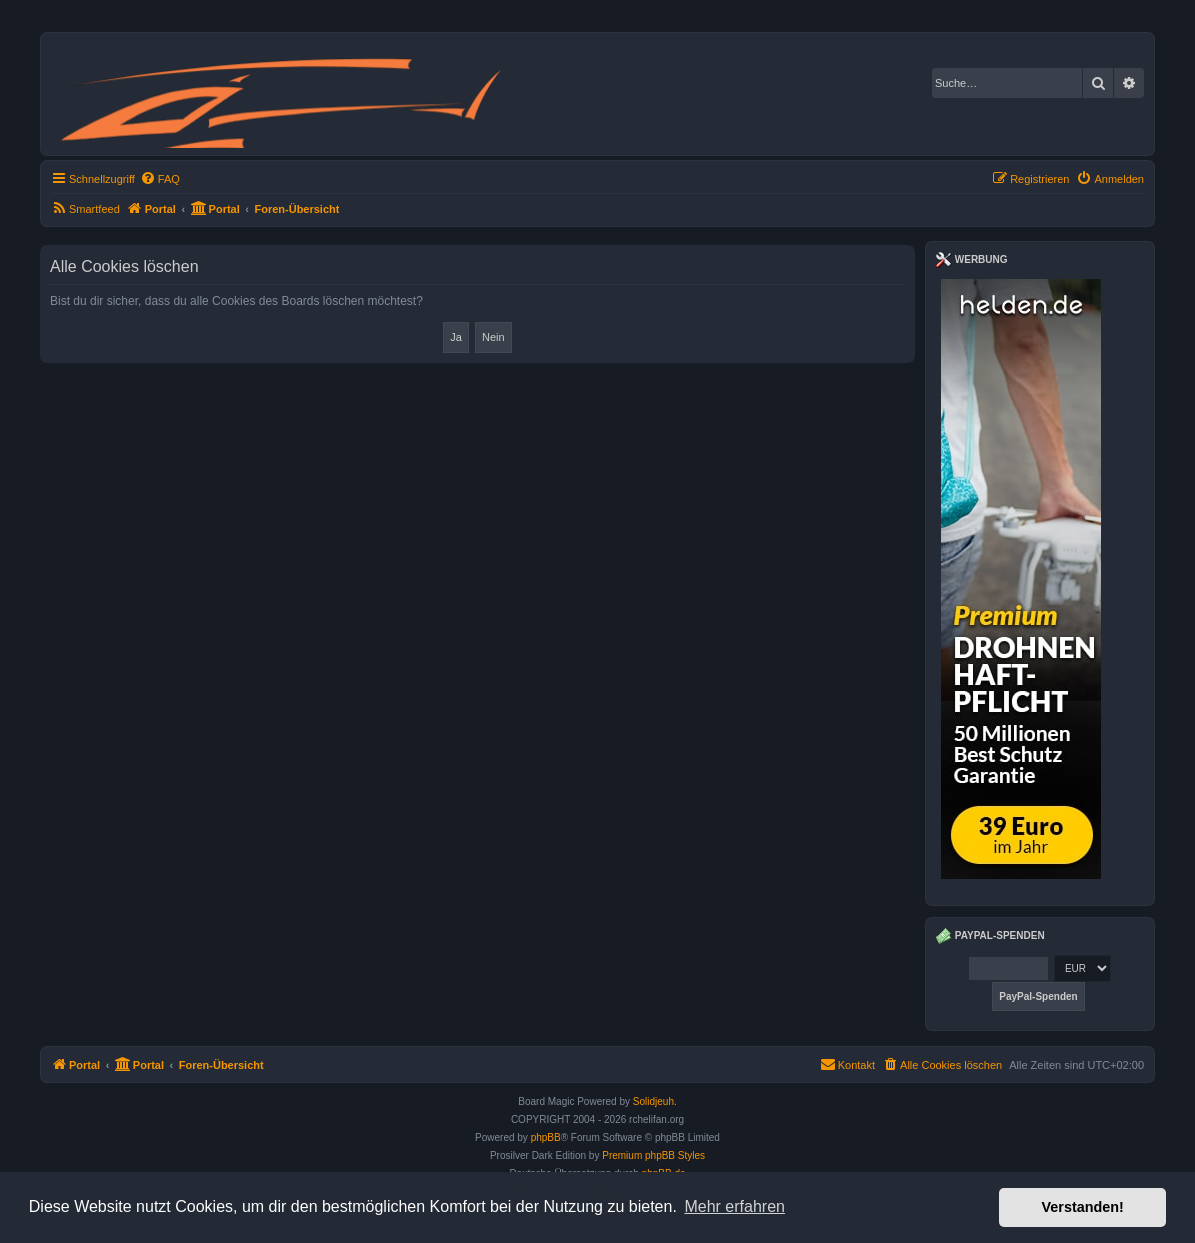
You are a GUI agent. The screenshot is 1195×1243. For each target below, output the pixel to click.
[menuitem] (160, 179)
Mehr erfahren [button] (734, 1206)
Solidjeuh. (655, 1101)
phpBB (546, 1137)
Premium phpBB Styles (653, 1155)
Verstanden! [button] (1083, 1207)
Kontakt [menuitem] (847, 1064)
